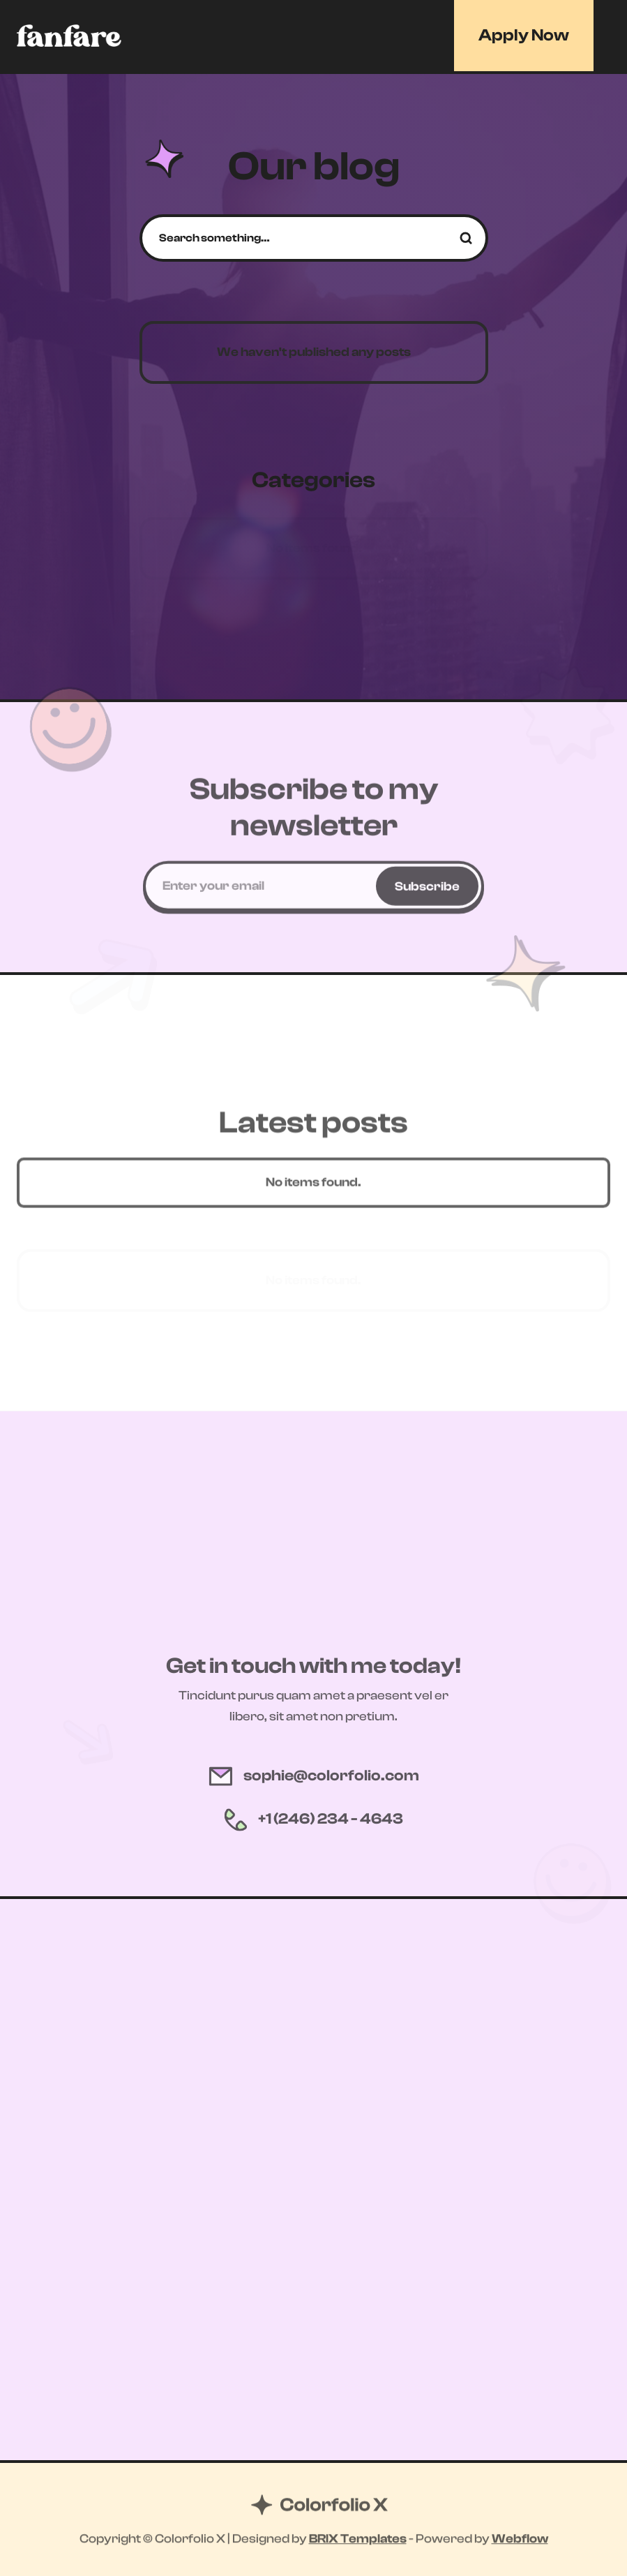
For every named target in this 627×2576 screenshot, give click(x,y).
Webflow (520, 2540)
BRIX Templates (358, 2540)
